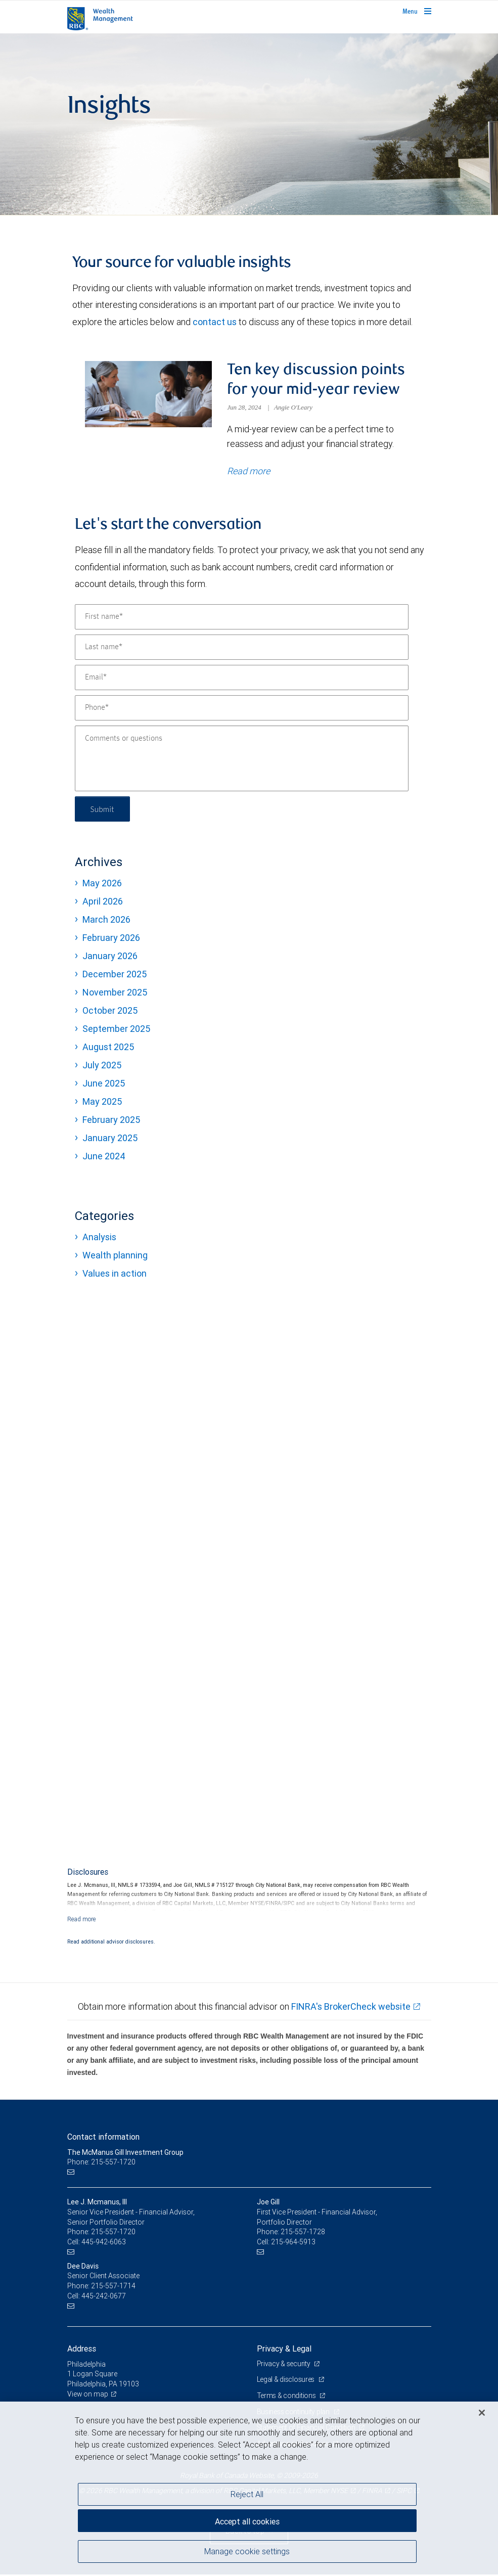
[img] (249, 124)
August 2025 (108, 1048)
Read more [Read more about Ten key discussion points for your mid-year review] (248, 472)
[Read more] (81, 1920)
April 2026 (102, 902)
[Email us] (72, 2173)
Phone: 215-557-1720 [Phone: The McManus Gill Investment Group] (101, 2162)
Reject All (247, 2494)
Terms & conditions (287, 2396)
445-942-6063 (103, 2242)
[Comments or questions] (242, 759)
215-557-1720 (113, 2232)
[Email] (242, 678)
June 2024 (103, 1157)
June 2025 (103, 1084)
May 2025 (102, 1102)
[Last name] (242, 648)
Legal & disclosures (286, 2380)
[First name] (242, 617)
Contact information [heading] (103, 2138)
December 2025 (114, 975)
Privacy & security (284, 2364)
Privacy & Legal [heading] (284, 2349)
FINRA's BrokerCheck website (351, 2007)
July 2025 (101, 1066)
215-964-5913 (293, 2242)
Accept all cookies (247, 2520)
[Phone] (242, 708)
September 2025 (116, 1029)
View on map (88, 2395)
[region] (249, 2489)
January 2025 (110, 1139)
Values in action (114, 1274)
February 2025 (111, 1120)
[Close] (482, 2413)
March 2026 (106, 920)
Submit (103, 810)
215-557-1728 (303, 2232)
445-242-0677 (103, 2296)
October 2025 (110, 1011)
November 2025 (114, 993)
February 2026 (111, 938)
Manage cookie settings (247, 2552)
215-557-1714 (113, 2286)
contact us (215, 322)
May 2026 (102, 884)
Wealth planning (115, 1256)
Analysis (99, 1238)
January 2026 (110, 957)
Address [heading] (81, 2349)
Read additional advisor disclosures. (111, 1942)
